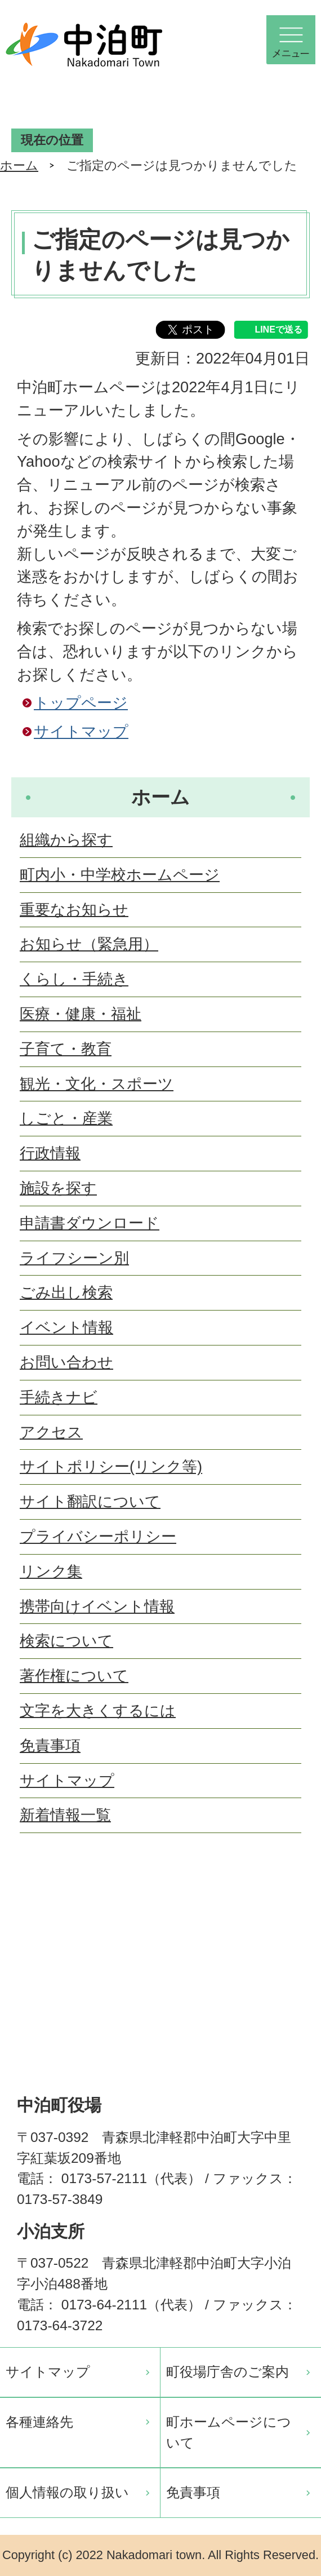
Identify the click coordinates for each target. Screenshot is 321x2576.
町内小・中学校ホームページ (120, 874)
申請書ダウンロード (89, 1223)
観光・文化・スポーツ (96, 1083)
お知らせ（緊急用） (89, 944)
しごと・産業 (66, 1118)
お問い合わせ (66, 1362)
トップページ (81, 702)
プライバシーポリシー (98, 1536)
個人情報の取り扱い (67, 2492)
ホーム (19, 165)
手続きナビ (58, 1397)
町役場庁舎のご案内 (227, 2371)
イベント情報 (66, 1327)
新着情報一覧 (65, 1814)
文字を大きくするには (98, 1710)
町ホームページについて (228, 2432)
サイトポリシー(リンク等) (111, 1466)
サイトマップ (81, 731)
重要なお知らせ (74, 909)
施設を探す (58, 1188)
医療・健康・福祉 (80, 1014)
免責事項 (50, 1745)
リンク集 (51, 1571)
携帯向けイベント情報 (97, 1606)
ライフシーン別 (74, 1258)
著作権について (74, 1675)
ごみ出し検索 (66, 1292)
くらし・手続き (74, 979)
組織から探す (66, 839)
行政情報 (50, 1153)
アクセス (51, 1432)
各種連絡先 (39, 2421)
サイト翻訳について (90, 1501)
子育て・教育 (66, 1048)
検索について (66, 1640)
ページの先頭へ (293, 1903)
